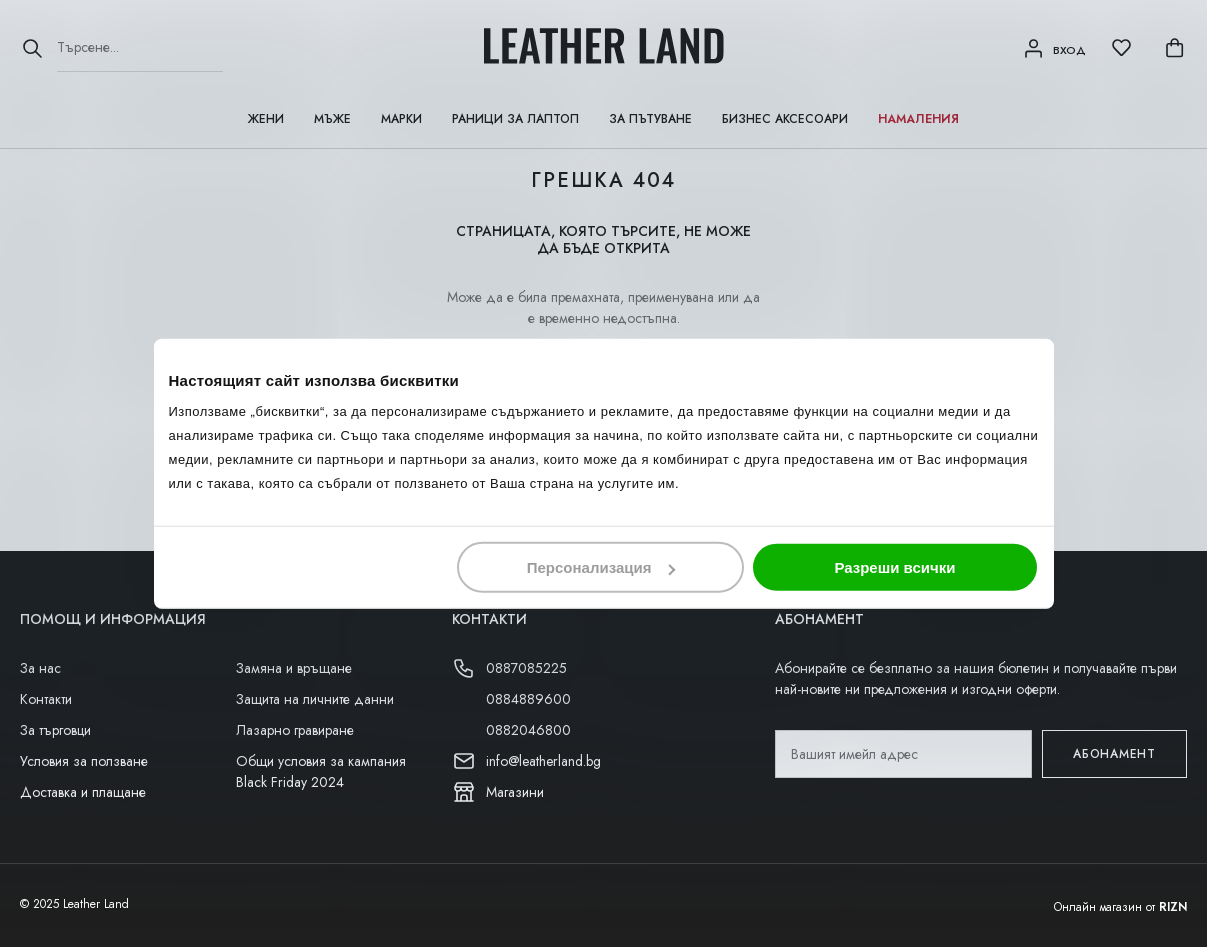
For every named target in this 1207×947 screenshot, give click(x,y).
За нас (40, 668)
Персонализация (601, 567)
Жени (266, 119)
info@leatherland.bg (543, 761)
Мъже (332, 119)
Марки (401, 119)
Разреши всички (894, 567)
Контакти (46, 699)
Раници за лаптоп (515, 119)
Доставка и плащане (83, 792)
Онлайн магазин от (1120, 907)
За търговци (55, 730)
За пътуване (650, 119)
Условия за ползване (84, 761)
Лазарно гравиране (295, 730)
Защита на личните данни (315, 699)
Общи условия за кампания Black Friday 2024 (321, 771)
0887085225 (526, 668)
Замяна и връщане (294, 668)
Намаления (918, 119)
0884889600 (528, 699)
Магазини (515, 792)
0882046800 (528, 730)
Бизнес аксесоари (785, 119)
